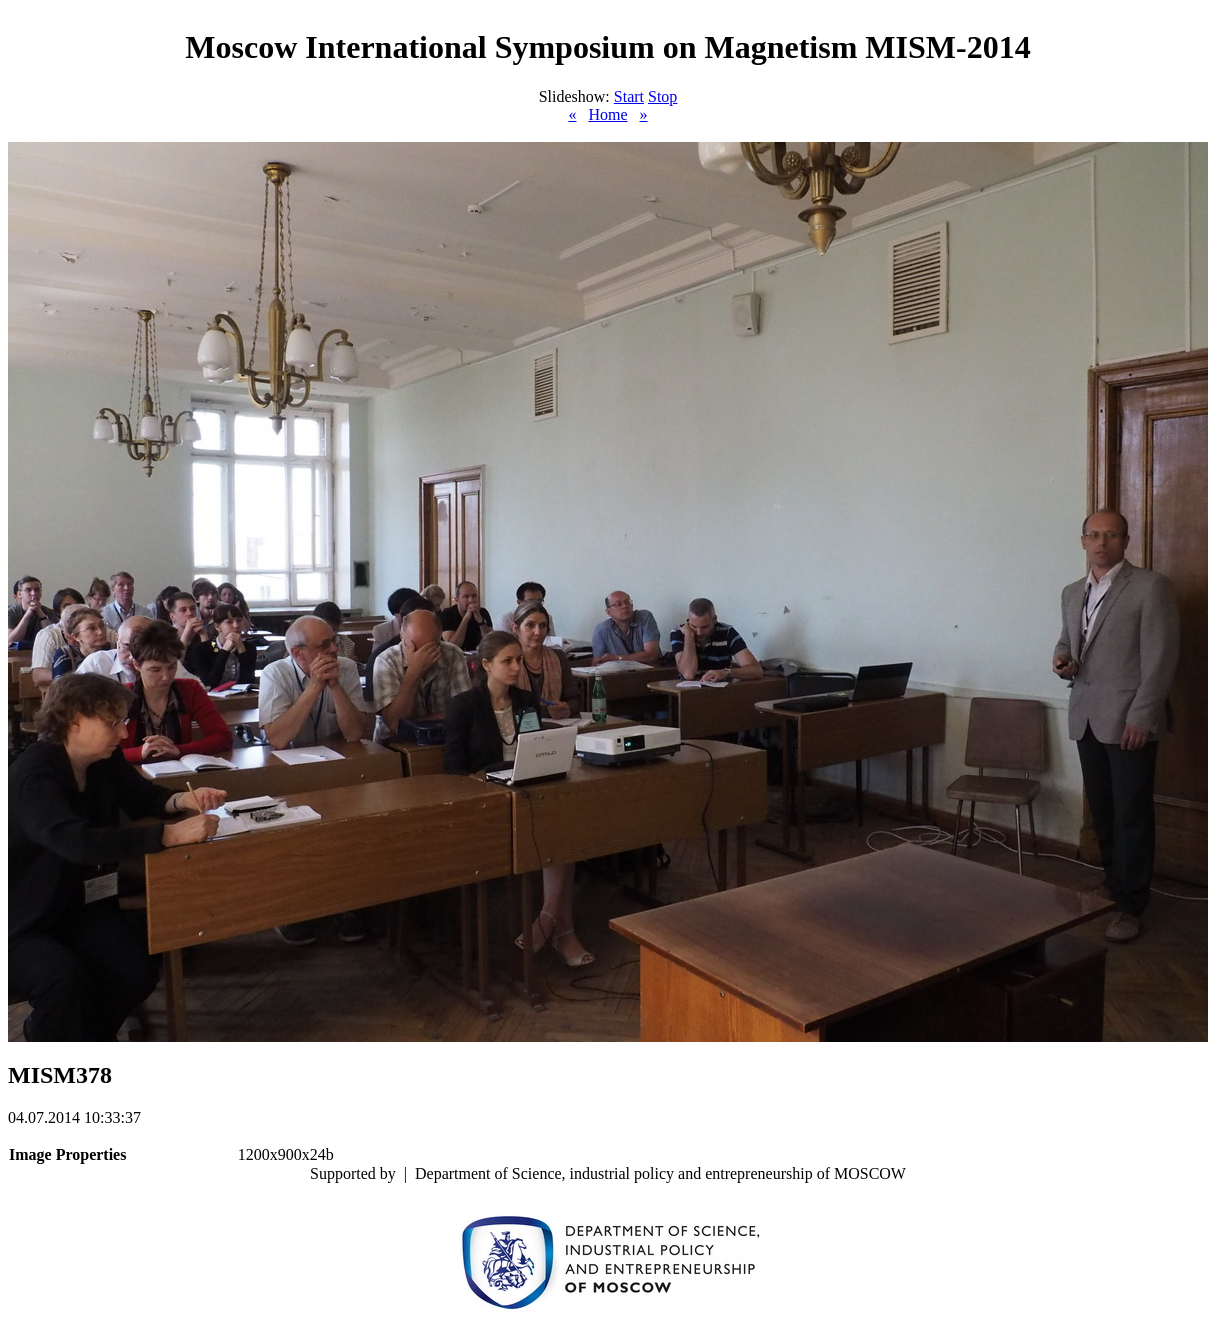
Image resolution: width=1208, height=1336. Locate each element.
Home (607, 114)
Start (629, 96)
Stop (662, 96)
